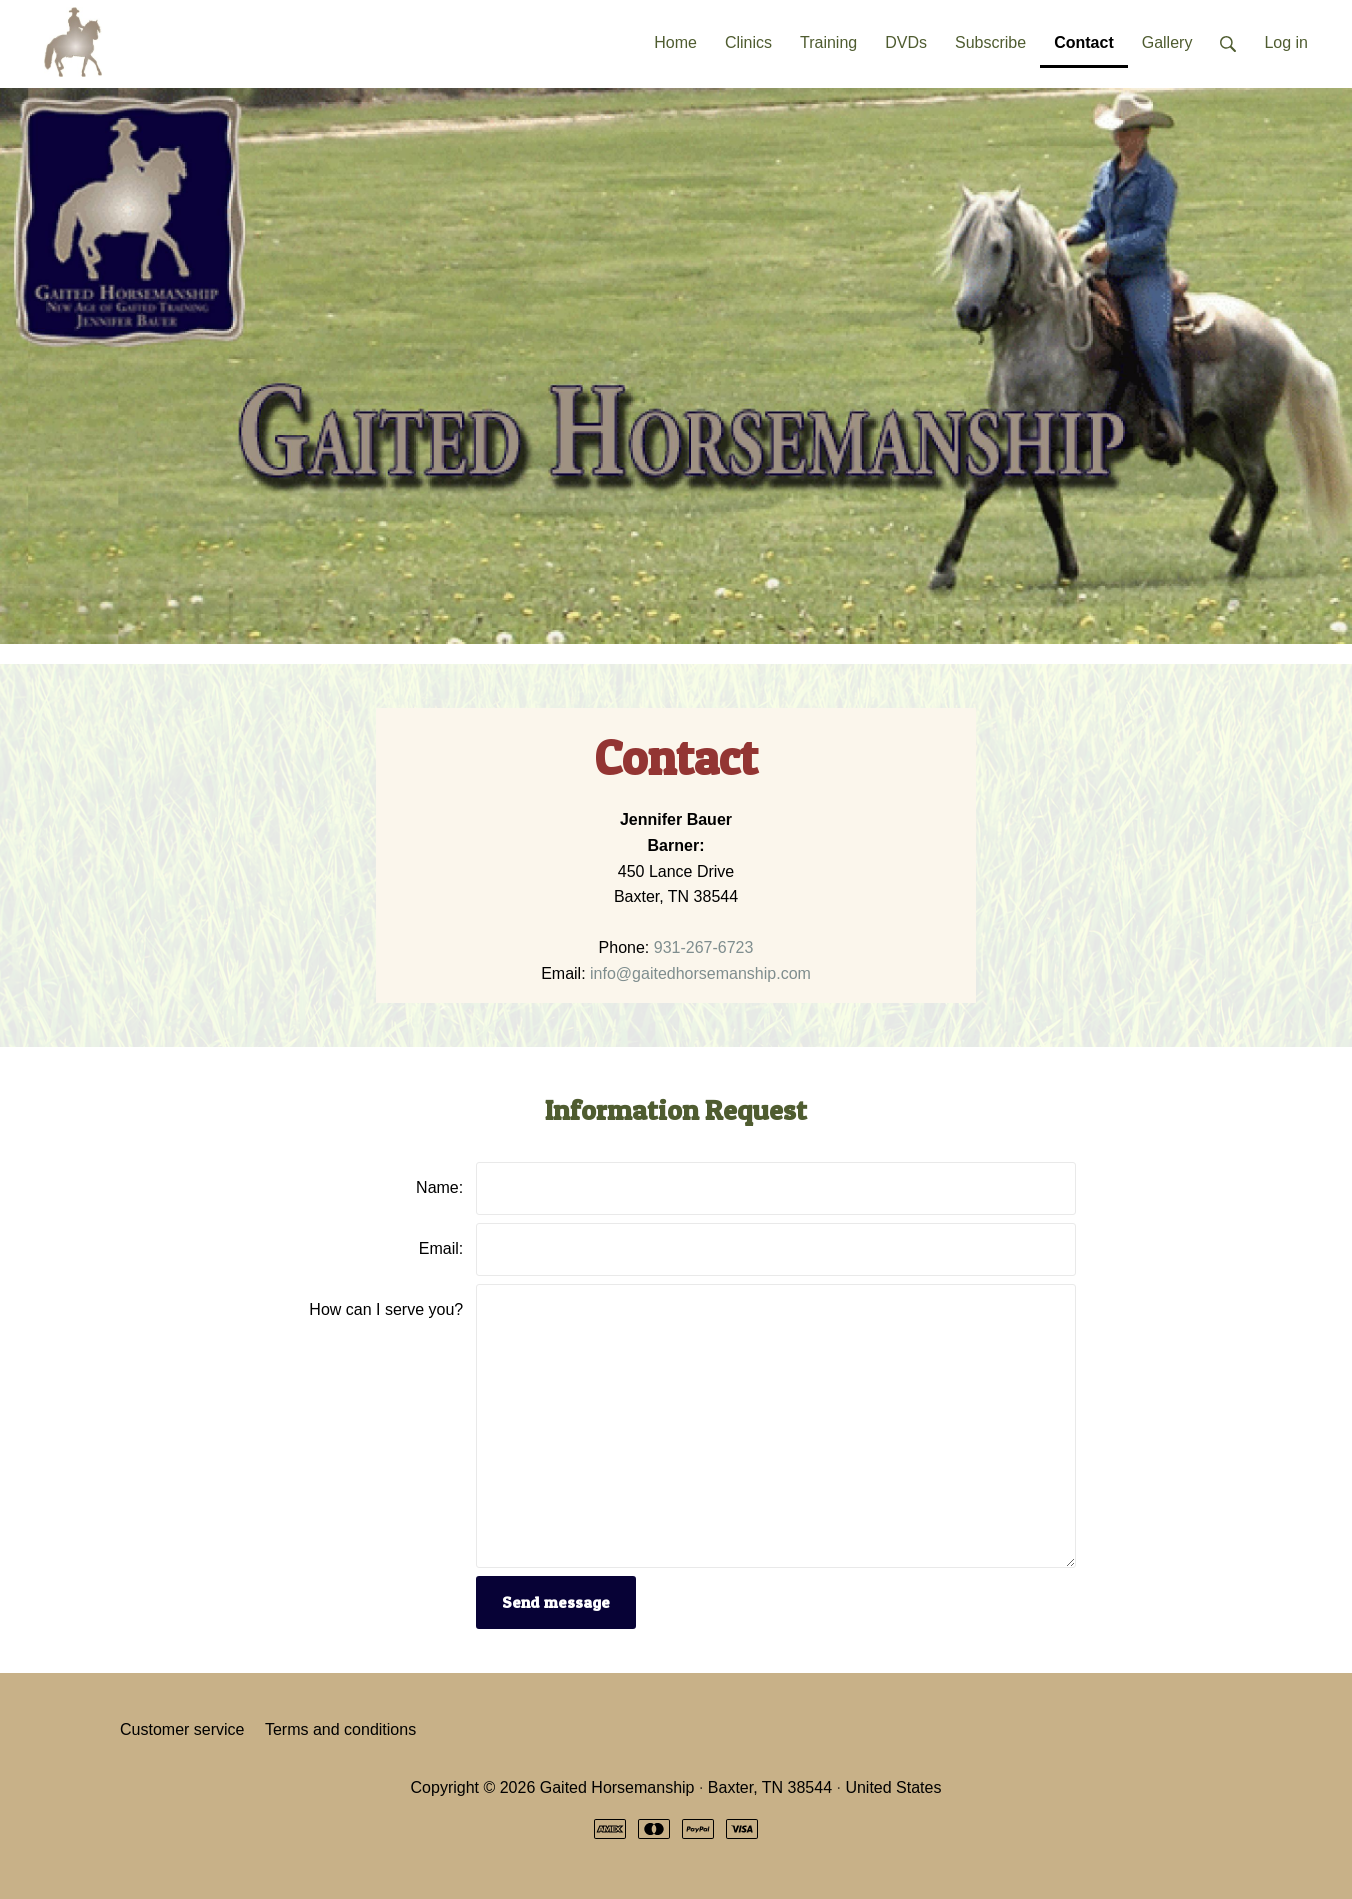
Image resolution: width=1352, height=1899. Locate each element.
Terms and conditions (340, 1729)
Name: (439, 1187)
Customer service (182, 1729)
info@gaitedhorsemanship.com (700, 973)
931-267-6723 (704, 947)
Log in (1286, 42)
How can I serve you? (386, 1309)
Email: (441, 1248)
